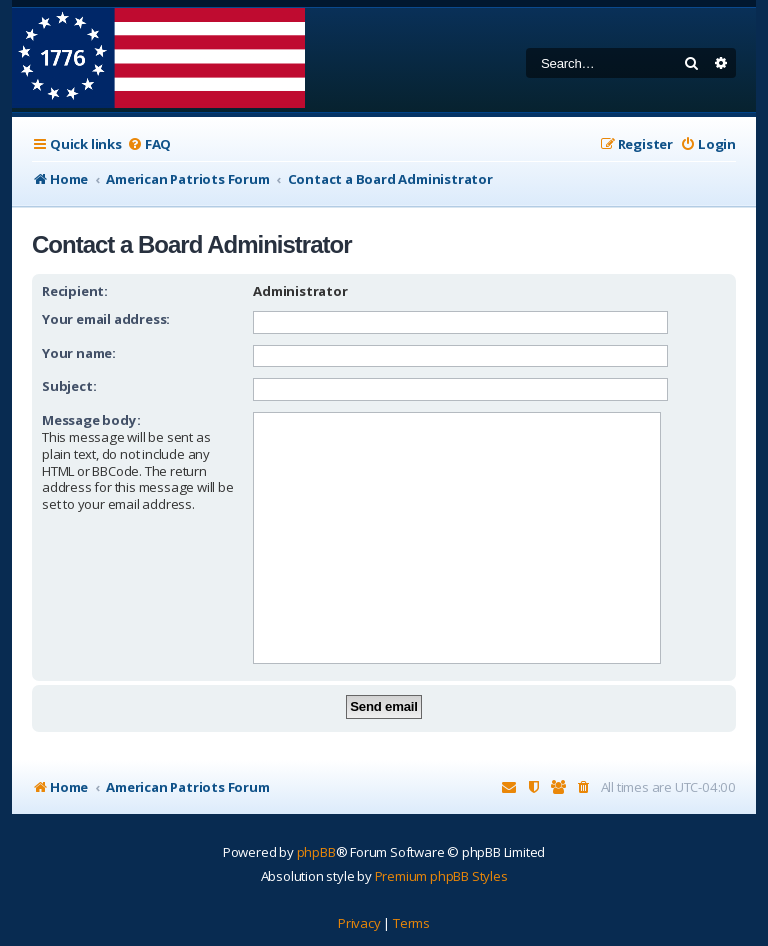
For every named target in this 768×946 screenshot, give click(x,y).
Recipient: (75, 291)
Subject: (69, 386)
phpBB (316, 852)
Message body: (91, 420)
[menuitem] (149, 144)
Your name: (79, 353)
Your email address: (106, 319)
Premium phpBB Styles (441, 876)
